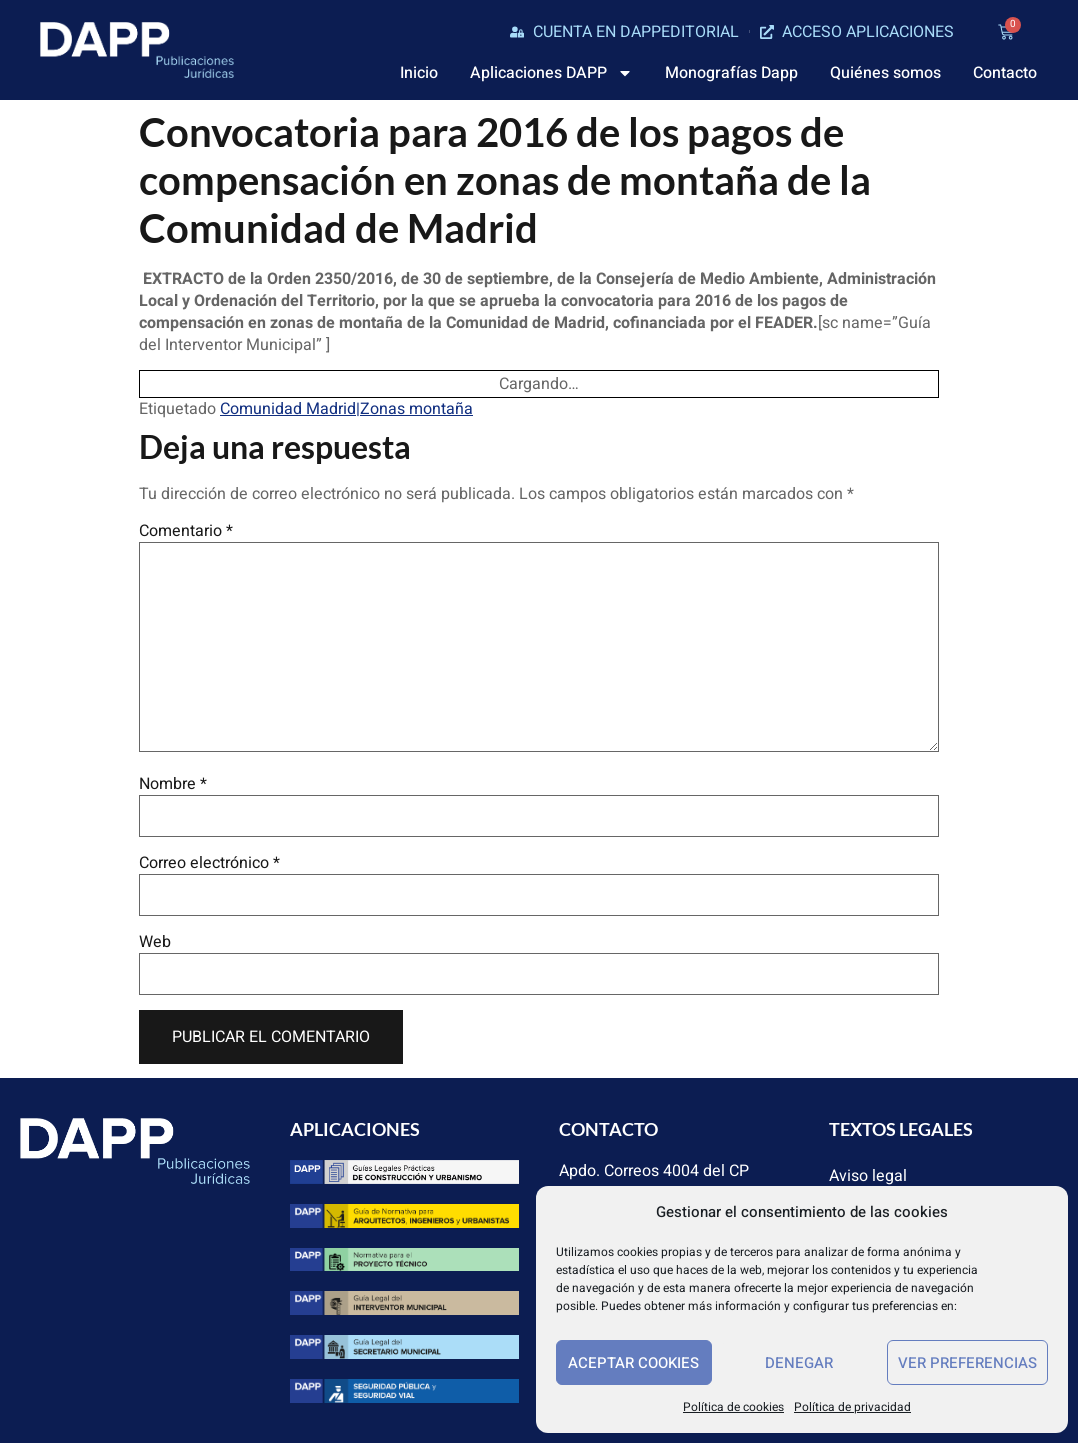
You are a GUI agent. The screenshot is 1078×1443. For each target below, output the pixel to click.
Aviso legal (868, 1176)
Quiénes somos (885, 73)
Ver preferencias (967, 1363)
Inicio (419, 73)
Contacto (1005, 73)
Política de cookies (733, 1407)
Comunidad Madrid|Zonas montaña (346, 409)
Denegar (799, 1363)
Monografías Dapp (731, 73)
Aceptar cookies (633, 1363)
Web (155, 942)
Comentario (186, 531)
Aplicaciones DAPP (551, 73)
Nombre (173, 784)
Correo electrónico (209, 863)
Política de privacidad (852, 1407)
